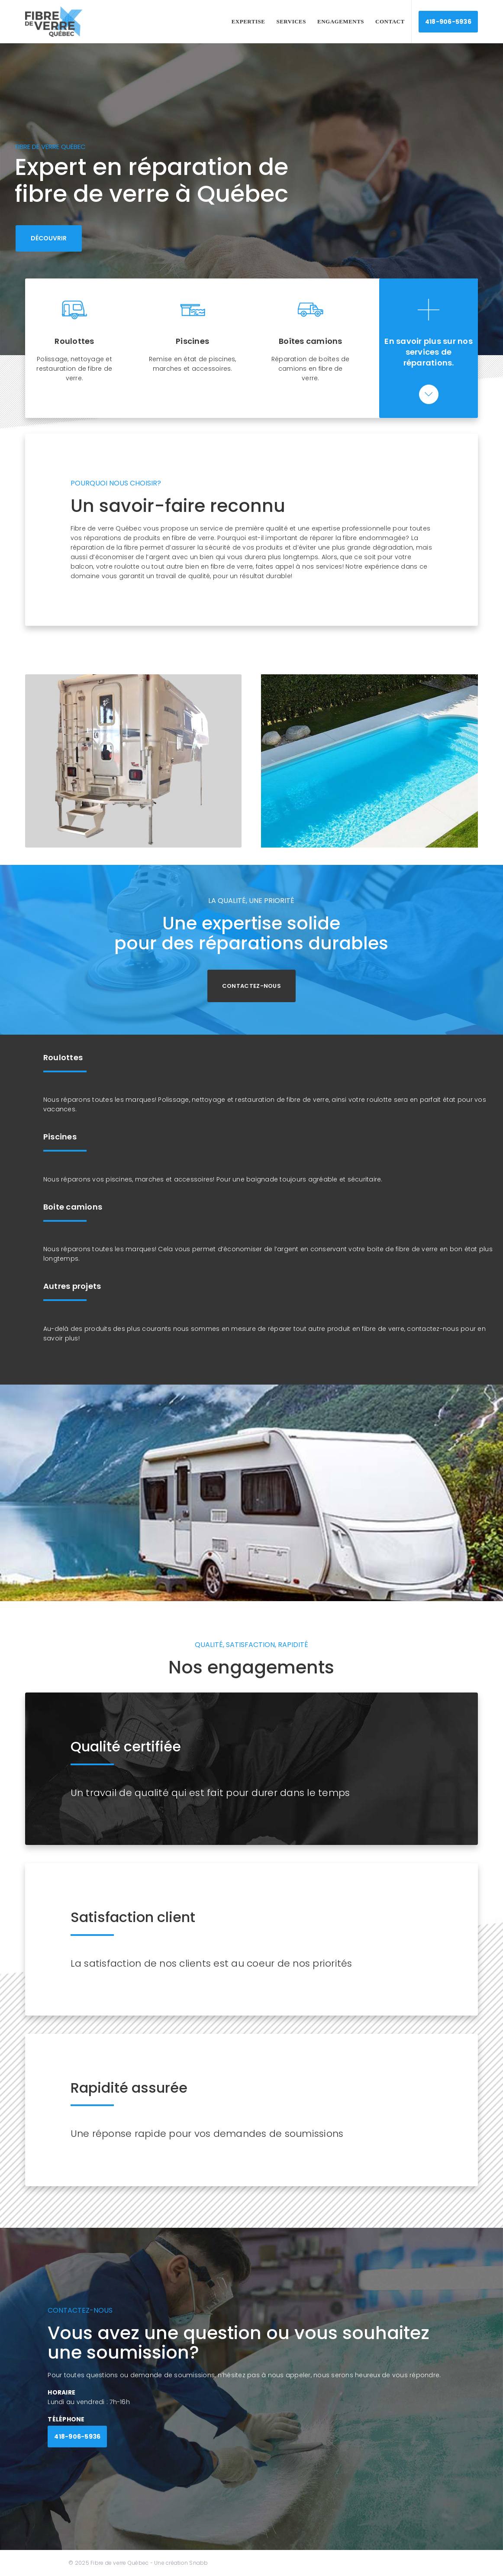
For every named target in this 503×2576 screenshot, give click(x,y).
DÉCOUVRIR (49, 238)
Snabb (198, 2562)
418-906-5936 (448, 21)
